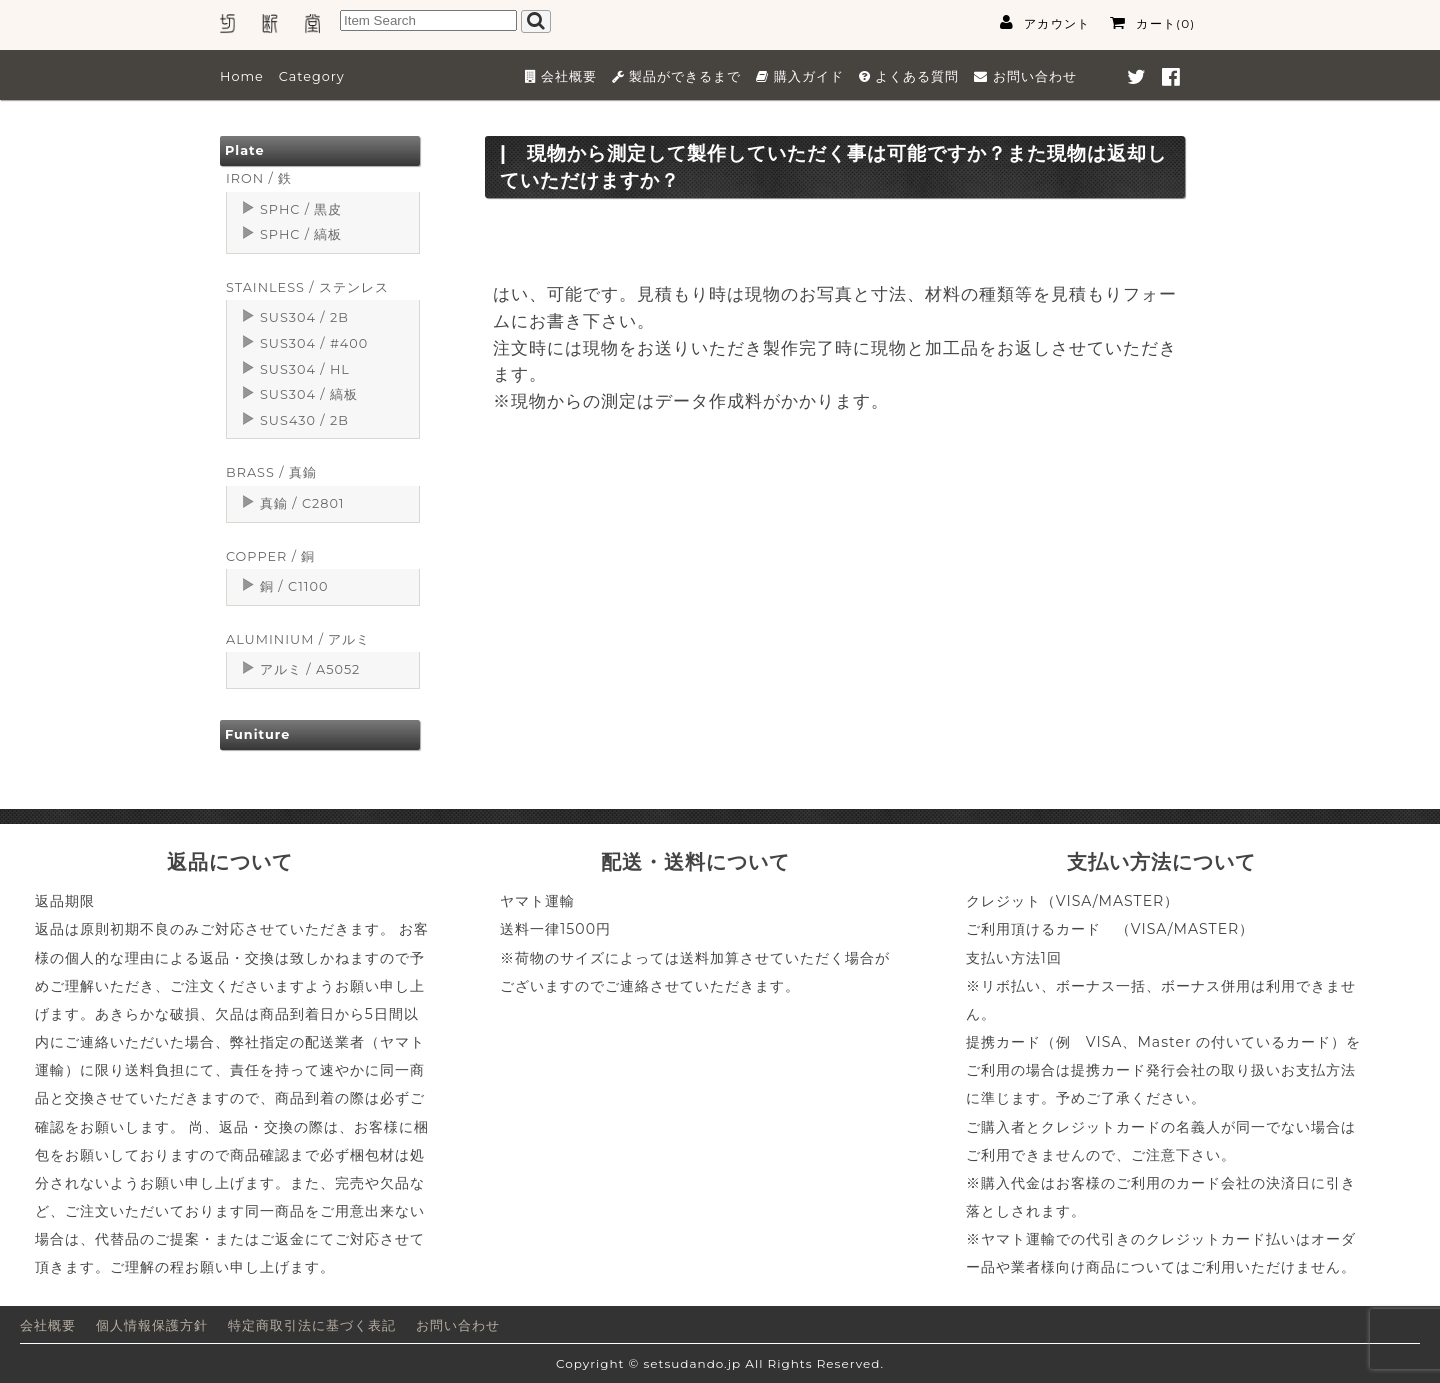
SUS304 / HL (305, 369)
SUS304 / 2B (304, 317)
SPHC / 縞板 (301, 234)
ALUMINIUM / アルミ (298, 639)
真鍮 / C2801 (302, 503)
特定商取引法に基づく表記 (312, 1325)
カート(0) (1152, 23)
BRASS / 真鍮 (271, 472)
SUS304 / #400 (314, 343)
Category (312, 76)
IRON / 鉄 (259, 178)
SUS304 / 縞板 (309, 394)
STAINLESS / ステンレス (307, 287)
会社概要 (48, 1325)
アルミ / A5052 (310, 669)
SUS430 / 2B (304, 420)
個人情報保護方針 (152, 1325)
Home (242, 76)
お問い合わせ (458, 1325)
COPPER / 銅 (270, 556)
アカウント (1045, 23)
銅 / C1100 (294, 586)
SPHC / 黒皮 (301, 209)
